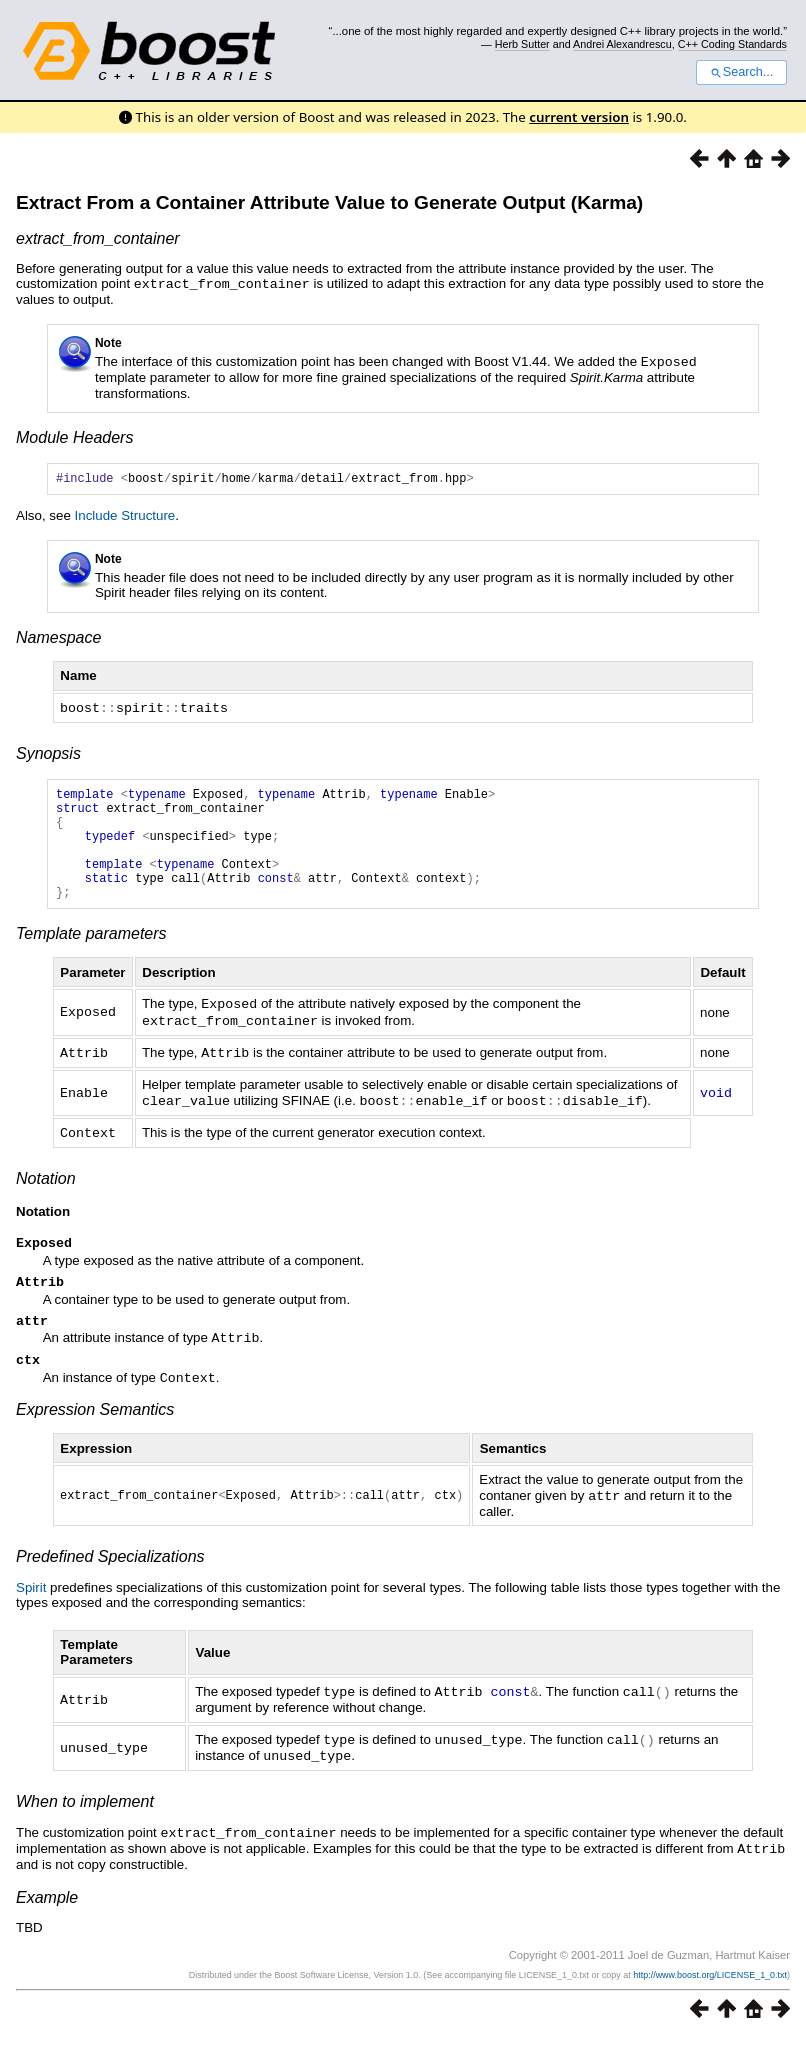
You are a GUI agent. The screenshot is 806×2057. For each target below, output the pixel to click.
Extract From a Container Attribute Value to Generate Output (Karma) (329, 202)
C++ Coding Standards (732, 44)
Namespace (58, 638)
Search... (741, 72)
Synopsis (48, 753)
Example (47, 1916)
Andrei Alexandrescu (622, 44)
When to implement (85, 1822)
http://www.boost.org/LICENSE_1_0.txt (710, 1994)
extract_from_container (98, 238)
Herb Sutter (522, 44)
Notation (46, 1197)
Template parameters (91, 957)
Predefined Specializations (110, 1580)
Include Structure (125, 516)
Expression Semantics (95, 1434)
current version (579, 117)
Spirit (31, 1611)
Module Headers (74, 435)
